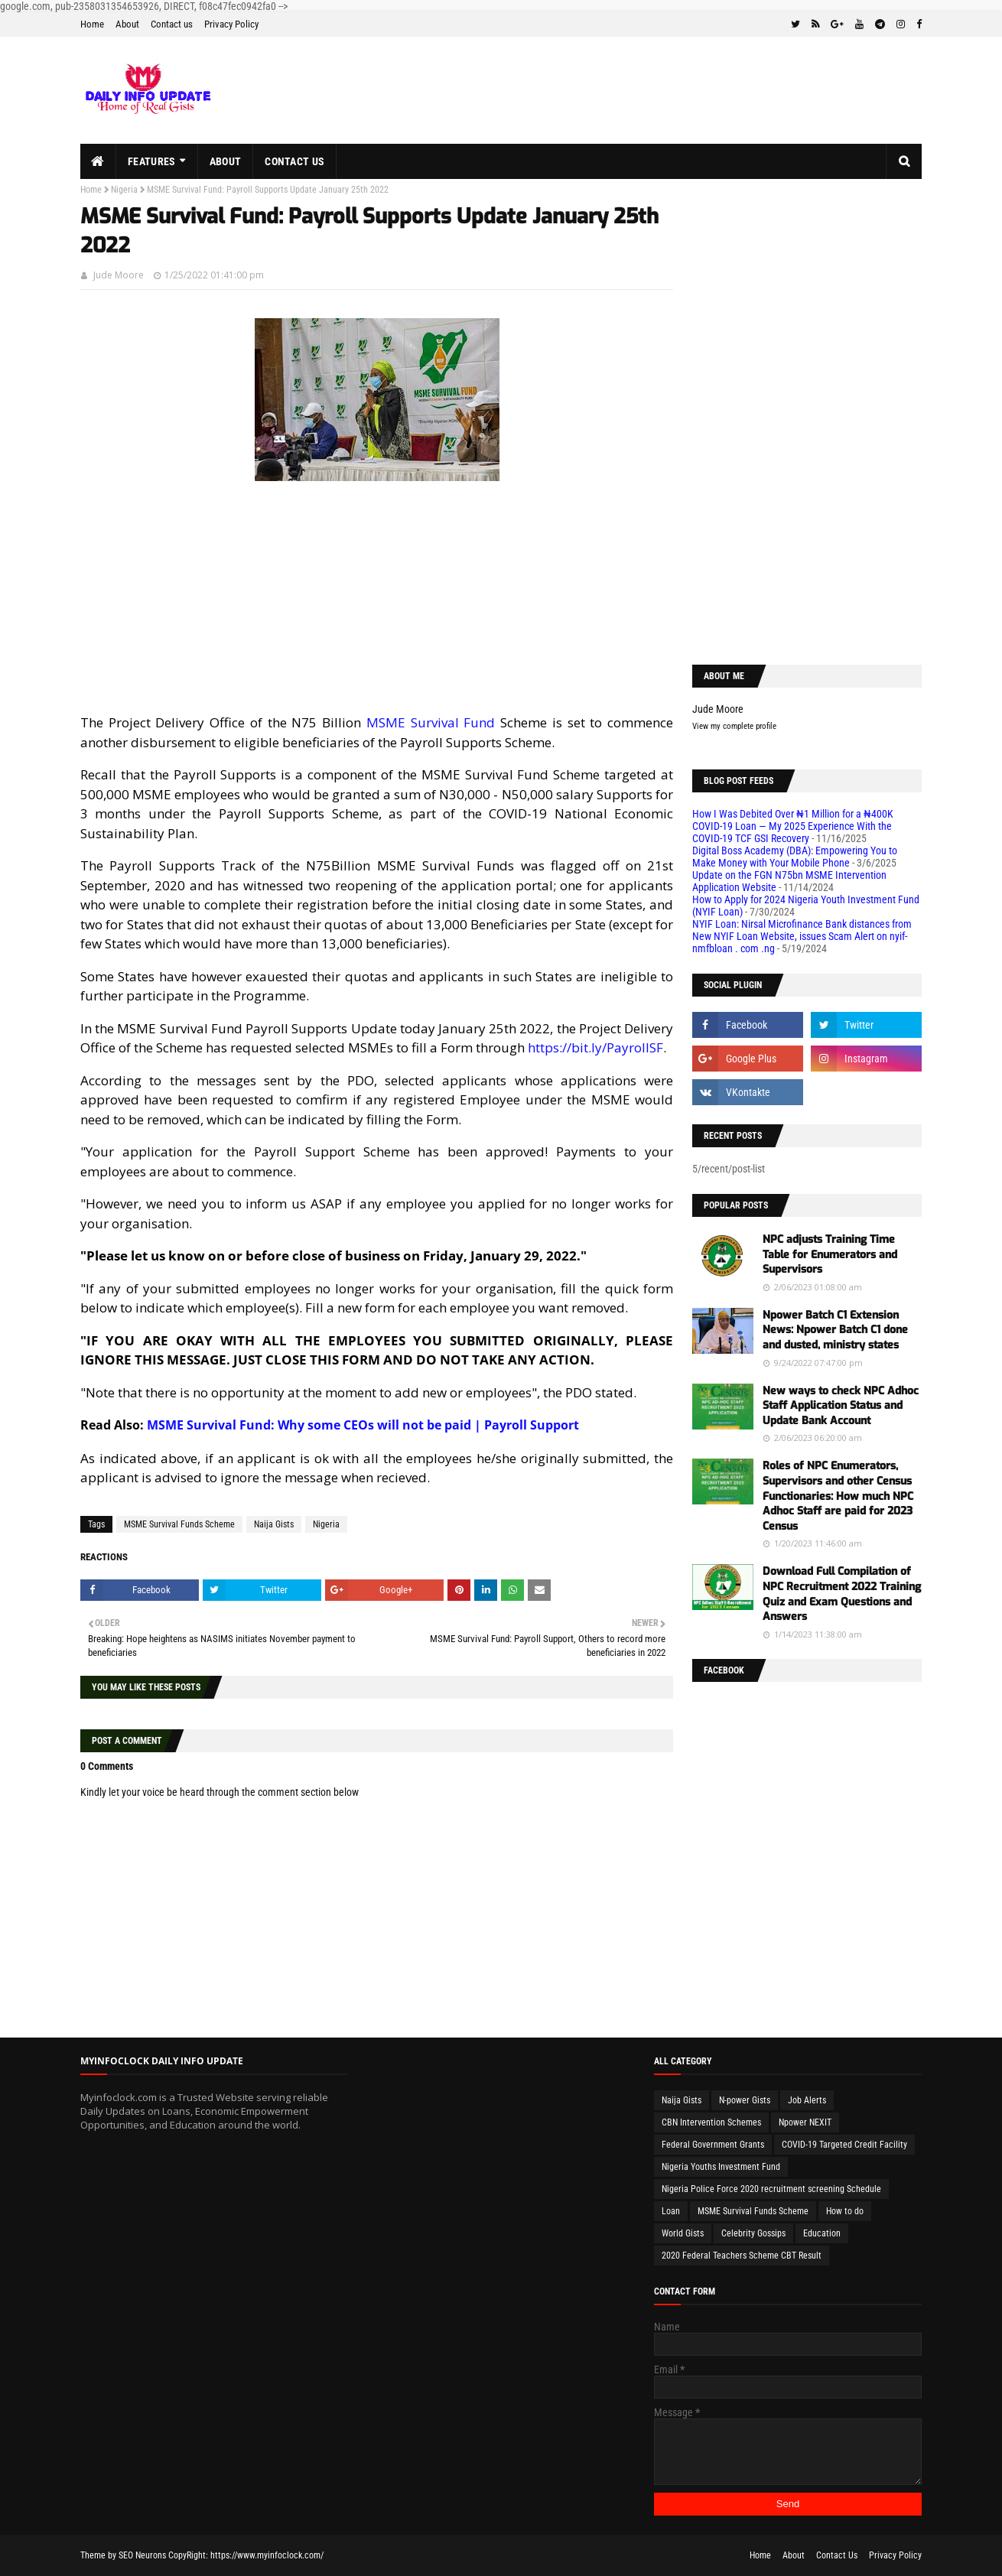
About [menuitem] (226, 161)
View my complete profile (734, 726)
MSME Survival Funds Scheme (179, 1524)
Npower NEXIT (805, 2122)
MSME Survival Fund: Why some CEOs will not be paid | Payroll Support (363, 1424)
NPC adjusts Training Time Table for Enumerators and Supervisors (830, 1254)
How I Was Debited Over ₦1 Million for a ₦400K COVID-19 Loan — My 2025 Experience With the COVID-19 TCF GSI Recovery (792, 826)
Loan (671, 2211)
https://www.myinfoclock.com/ (267, 2555)
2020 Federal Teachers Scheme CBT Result (741, 2255)
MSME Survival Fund (430, 722)
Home (92, 24)
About (127, 24)
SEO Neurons (142, 2555)
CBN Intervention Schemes (711, 2122)
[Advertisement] (376, 593)
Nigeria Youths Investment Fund (721, 2166)
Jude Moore (118, 274)
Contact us (172, 24)
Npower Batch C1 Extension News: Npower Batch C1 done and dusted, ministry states (835, 1330)
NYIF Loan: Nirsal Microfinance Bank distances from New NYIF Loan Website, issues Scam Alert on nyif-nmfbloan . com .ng (802, 936)
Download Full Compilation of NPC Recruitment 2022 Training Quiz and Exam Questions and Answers (842, 1594)
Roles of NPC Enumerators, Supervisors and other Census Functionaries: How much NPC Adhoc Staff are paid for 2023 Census (838, 1496)
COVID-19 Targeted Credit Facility (844, 2144)
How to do (845, 2211)
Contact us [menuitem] (294, 161)
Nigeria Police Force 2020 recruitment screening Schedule (771, 2189)
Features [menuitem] (151, 161)
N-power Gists (744, 2100)
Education (822, 2233)
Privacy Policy (231, 24)
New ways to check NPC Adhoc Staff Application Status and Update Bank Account (841, 1406)
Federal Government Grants (713, 2144)
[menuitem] (98, 161)
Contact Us (836, 2555)
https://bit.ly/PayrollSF (595, 1047)
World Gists (683, 2233)
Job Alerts (807, 2100)
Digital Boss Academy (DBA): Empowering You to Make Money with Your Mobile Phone (794, 856)
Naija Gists (274, 1524)
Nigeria (124, 189)
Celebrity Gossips (753, 2233)
